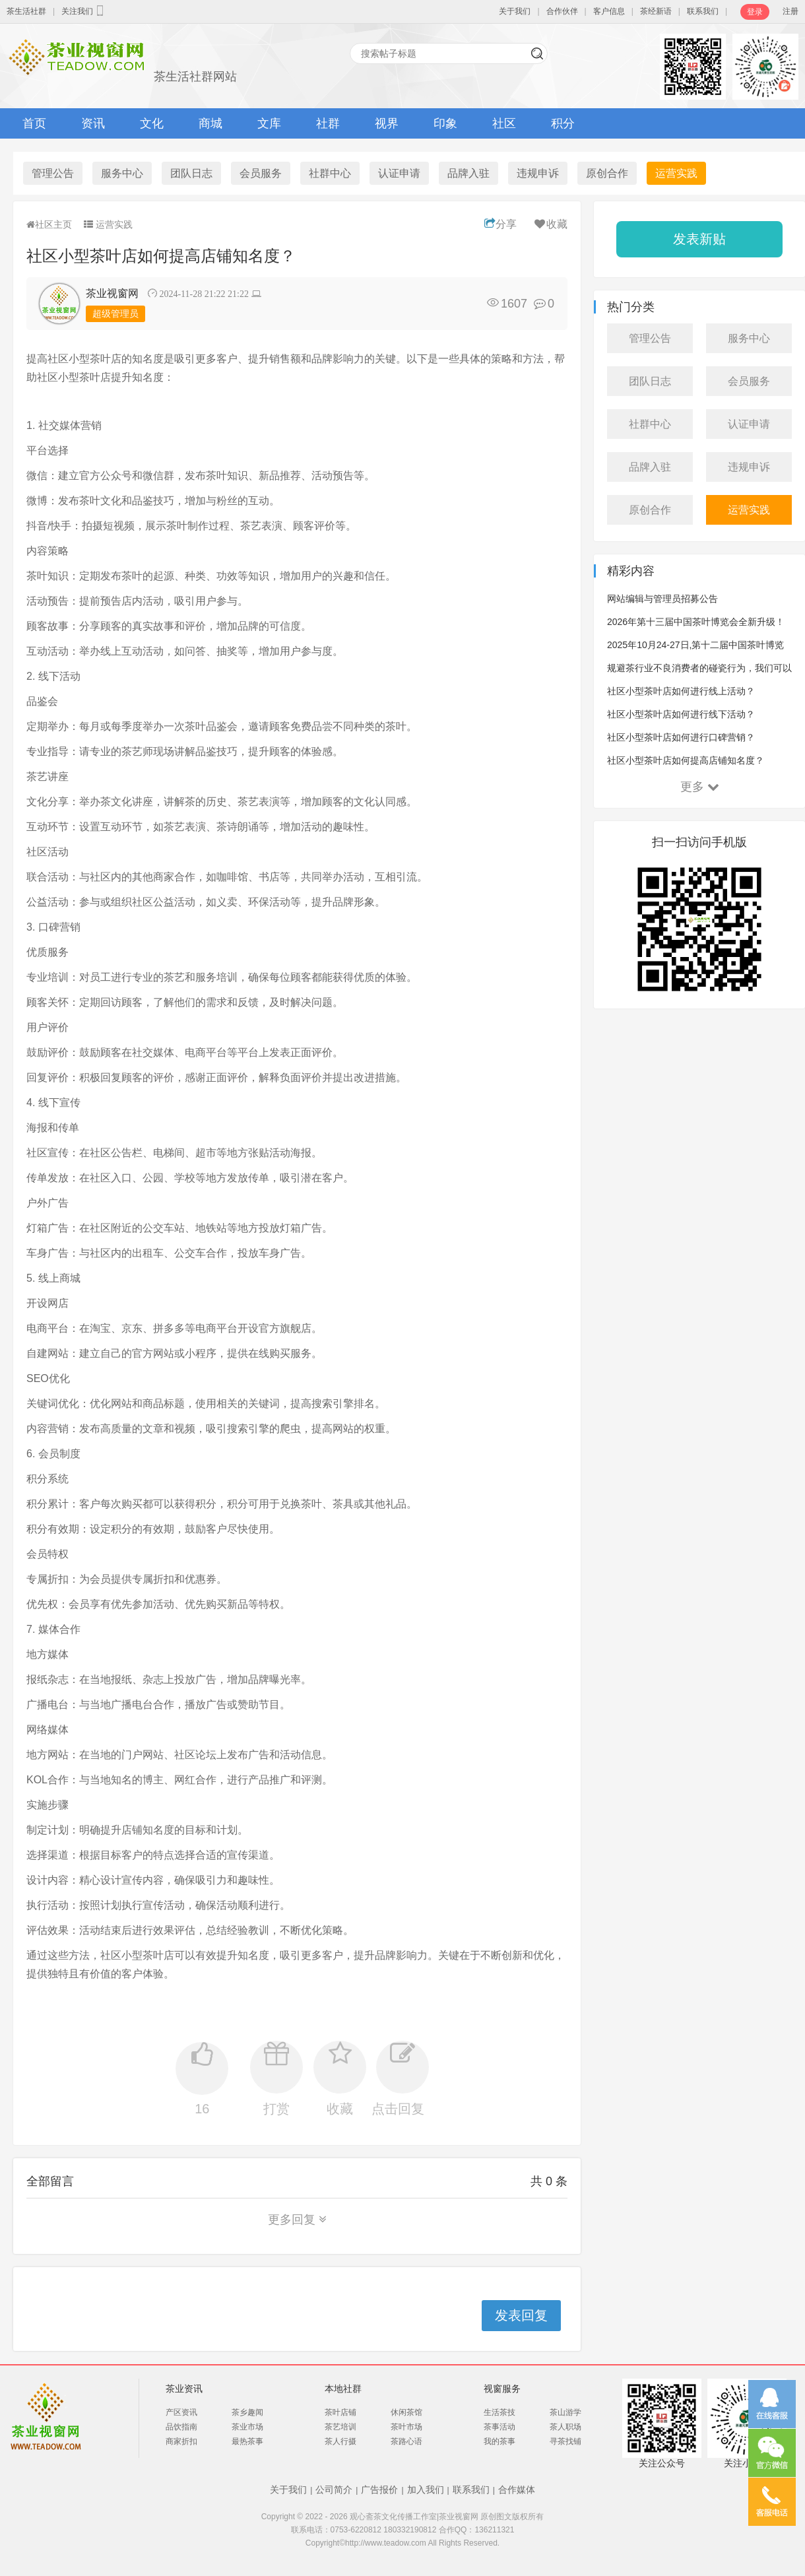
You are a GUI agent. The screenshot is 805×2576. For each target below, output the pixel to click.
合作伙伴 (562, 11)
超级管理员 (115, 313)
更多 (699, 786)
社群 (328, 123)
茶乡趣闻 (247, 2412)
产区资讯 (181, 2412)
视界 (387, 123)
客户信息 (609, 11)
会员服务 (261, 173)
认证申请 (399, 173)
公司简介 (333, 2489)
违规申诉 (538, 173)
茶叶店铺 (340, 2412)
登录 (755, 12)
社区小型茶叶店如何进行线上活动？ (681, 691)
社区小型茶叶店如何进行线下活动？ (681, 714)
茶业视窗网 (112, 293)
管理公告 (53, 173)
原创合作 (607, 173)
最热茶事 (247, 2441)
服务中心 (122, 173)
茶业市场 (247, 2426)
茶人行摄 (340, 2441)
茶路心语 (406, 2441)
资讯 (93, 123)
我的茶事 (499, 2441)
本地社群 (343, 2388)
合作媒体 (516, 2489)
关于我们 (515, 11)
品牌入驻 (468, 173)
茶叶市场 (406, 2426)
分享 (500, 224)
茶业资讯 (184, 2388)
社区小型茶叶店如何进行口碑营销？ (681, 737)
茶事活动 (499, 2426)
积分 (563, 123)
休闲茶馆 (406, 2412)
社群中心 (330, 173)
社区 (504, 123)
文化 (152, 123)
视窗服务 (502, 2388)
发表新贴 (699, 239)
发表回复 (521, 2315)
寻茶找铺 (565, 2441)
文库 (269, 123)
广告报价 (379, 2489)
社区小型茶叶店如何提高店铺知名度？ (685, 760)
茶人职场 (565, 2426)
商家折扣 (181, 2441)
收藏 (549, 224)
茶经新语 (656, 11)
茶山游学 (565, 2412)
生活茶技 (499, 2412)
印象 (445, 123)
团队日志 (191, 173)
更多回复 (297, 2219)
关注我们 (83, 10)
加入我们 (425, 2489)
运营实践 (676, 173)
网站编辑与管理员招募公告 (662, 598)
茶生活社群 (26, 11)
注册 (790, 11)
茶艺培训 (340, 2426)
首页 (34, 123)
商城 (210, 123)
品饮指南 (181, 2426)
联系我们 (703, 11)
